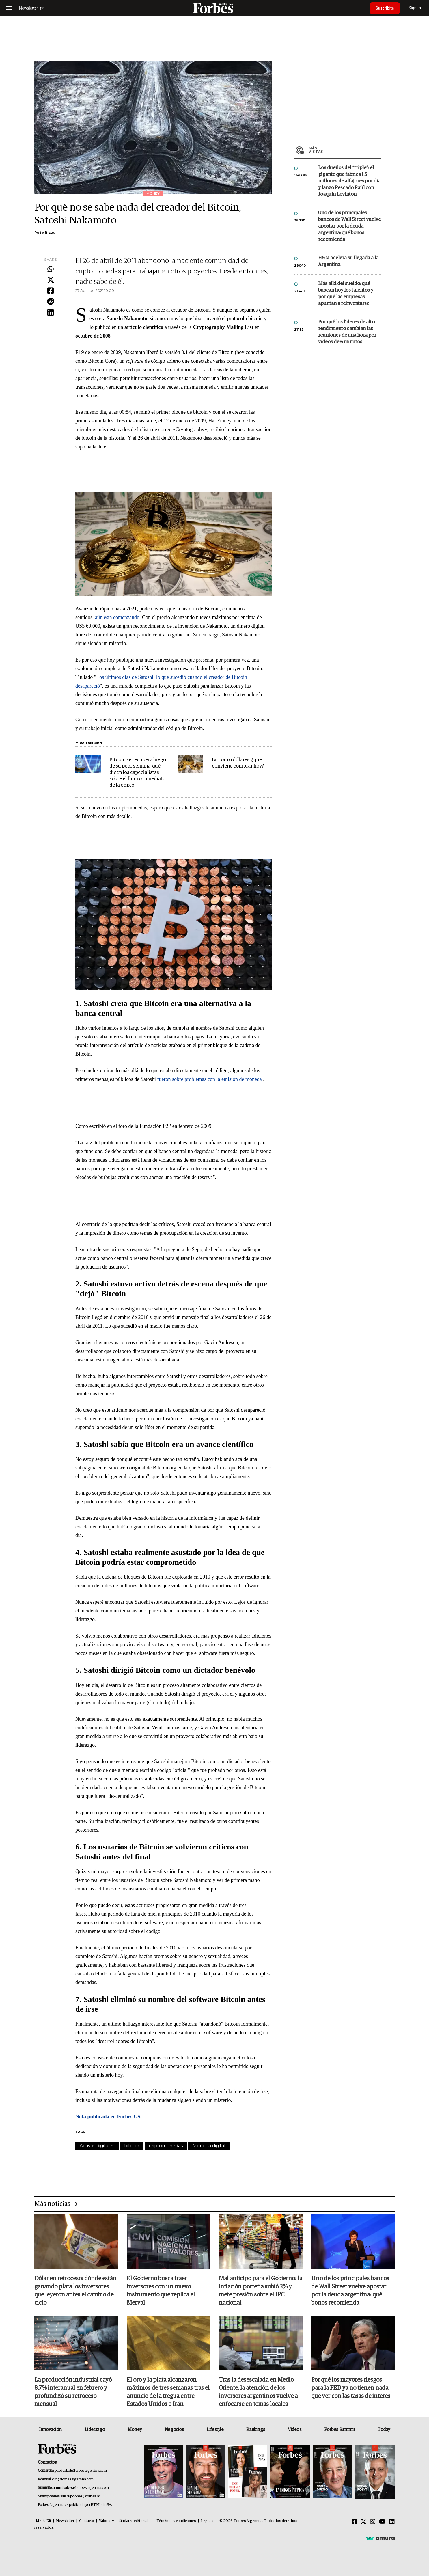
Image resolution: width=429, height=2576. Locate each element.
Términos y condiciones (176, 2521)
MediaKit (43, 2521)
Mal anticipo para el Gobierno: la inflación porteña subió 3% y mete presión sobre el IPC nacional (260, 2291)
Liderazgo (95, 2429)
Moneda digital (209, 2145)
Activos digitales (97, 2145)
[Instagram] (372, 2522)
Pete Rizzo (45, 232)
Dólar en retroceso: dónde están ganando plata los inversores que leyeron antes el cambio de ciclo (75, 2291)
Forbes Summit (339, 2429)
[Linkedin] (392, 2522)
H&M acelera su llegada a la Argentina (348, 261)
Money (135, 2429)
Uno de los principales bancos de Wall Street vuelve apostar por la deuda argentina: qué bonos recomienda (349, 226)
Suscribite (385, 8)
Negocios (174, 2429)
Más (345, 150)
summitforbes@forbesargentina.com (80, 2488)
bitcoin (131, 2145)
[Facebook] (354, 2522)
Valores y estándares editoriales (125, 2521)
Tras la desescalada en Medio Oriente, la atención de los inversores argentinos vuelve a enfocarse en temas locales (258, 2392)
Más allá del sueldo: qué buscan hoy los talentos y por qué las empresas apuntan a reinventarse (345, 293)
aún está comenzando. (118, 617)
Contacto (86, 2521)
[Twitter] (363, 2522)
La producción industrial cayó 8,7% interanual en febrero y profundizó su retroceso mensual (73, 2392)
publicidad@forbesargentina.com (81, 2471)
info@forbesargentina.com (73, 2479)
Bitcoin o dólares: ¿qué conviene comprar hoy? (238, 763)
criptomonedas (166, 2145)
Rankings (255, 2429)
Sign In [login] (415, 7)
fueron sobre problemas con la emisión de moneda (209, 1079)
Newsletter (65, 2521)
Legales (207, 2521)
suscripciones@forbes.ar (80, 2496)
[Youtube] (382, 2522)
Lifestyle (215, 2429)
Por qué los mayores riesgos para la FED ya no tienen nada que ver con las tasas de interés (350, 2388)
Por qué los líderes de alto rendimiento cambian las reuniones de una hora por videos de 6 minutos (347, 332)
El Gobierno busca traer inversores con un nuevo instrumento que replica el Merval (161, 2291)
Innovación (50, 2429)
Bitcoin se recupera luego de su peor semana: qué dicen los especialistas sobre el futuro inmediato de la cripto (137, 772)
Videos (295, 2429)
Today (384, 2429)
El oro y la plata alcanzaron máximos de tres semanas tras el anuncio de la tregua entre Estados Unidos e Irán (168, 2392)
